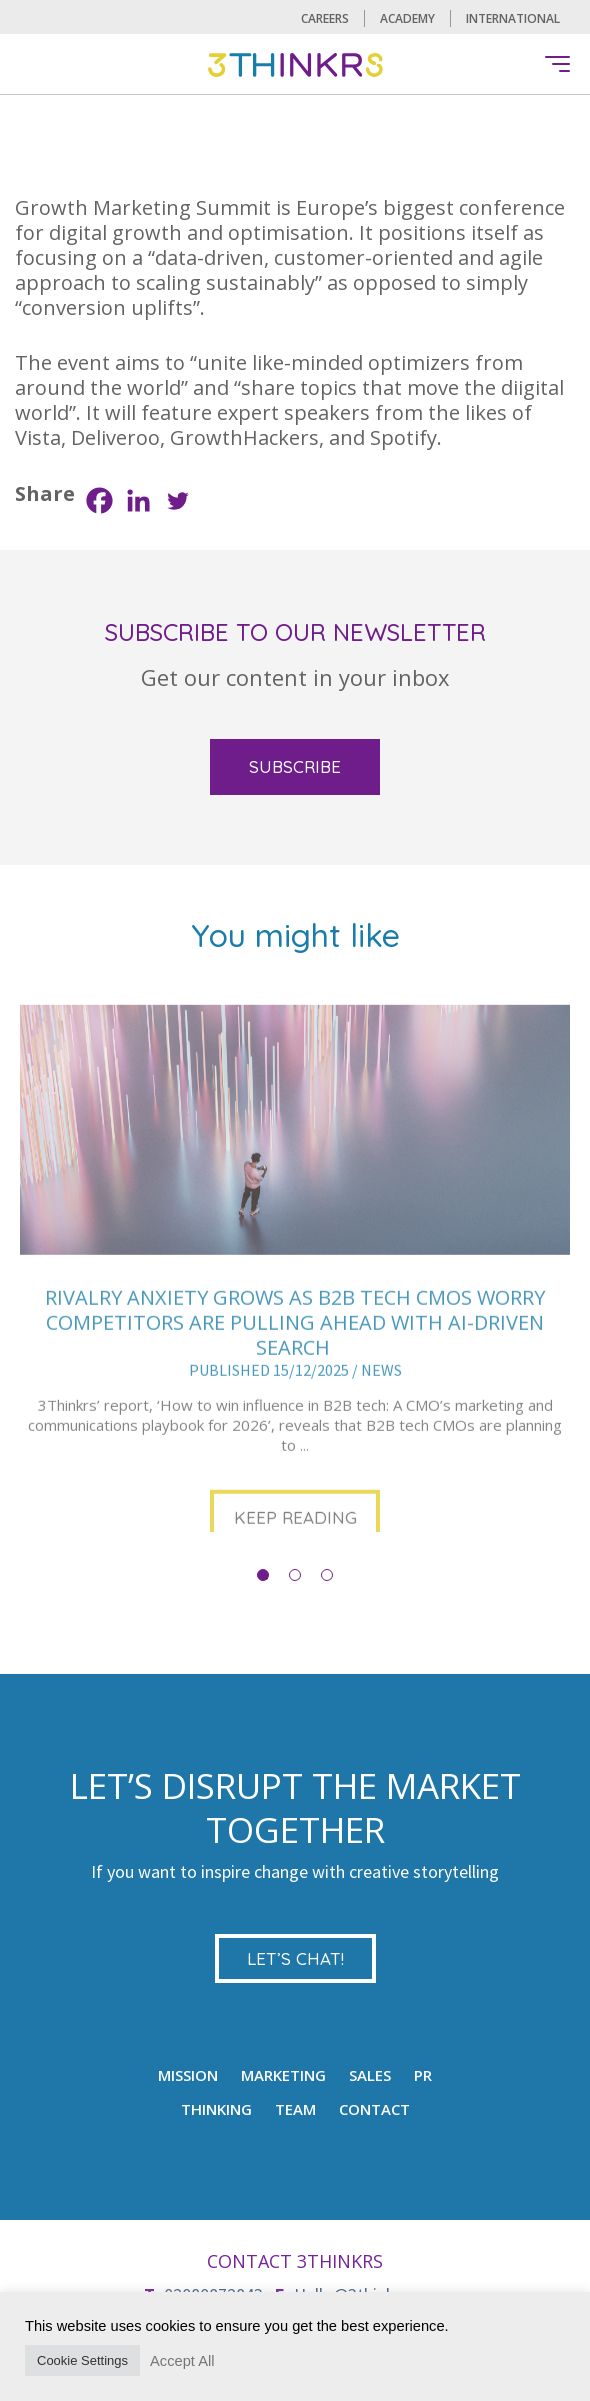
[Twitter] (177, 500)
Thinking (216, 2109)
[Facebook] (99, 500)
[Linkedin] (138, 500)
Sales (370, 2075)
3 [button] (327, 1575)
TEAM (295, 2109)
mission (188, 2075)
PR (423, 2075)
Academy (407, 18)
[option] (295, 1332)
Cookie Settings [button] (82, 2360)
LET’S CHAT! (295, 1958)
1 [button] (263, 1575)
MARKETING (283, 2075)
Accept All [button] (182, 2361)
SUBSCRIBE (295, 766)
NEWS (381, 1424)
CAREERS (325, 18)
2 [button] (295, 1575)
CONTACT (374, 2109)
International (513, 18)
